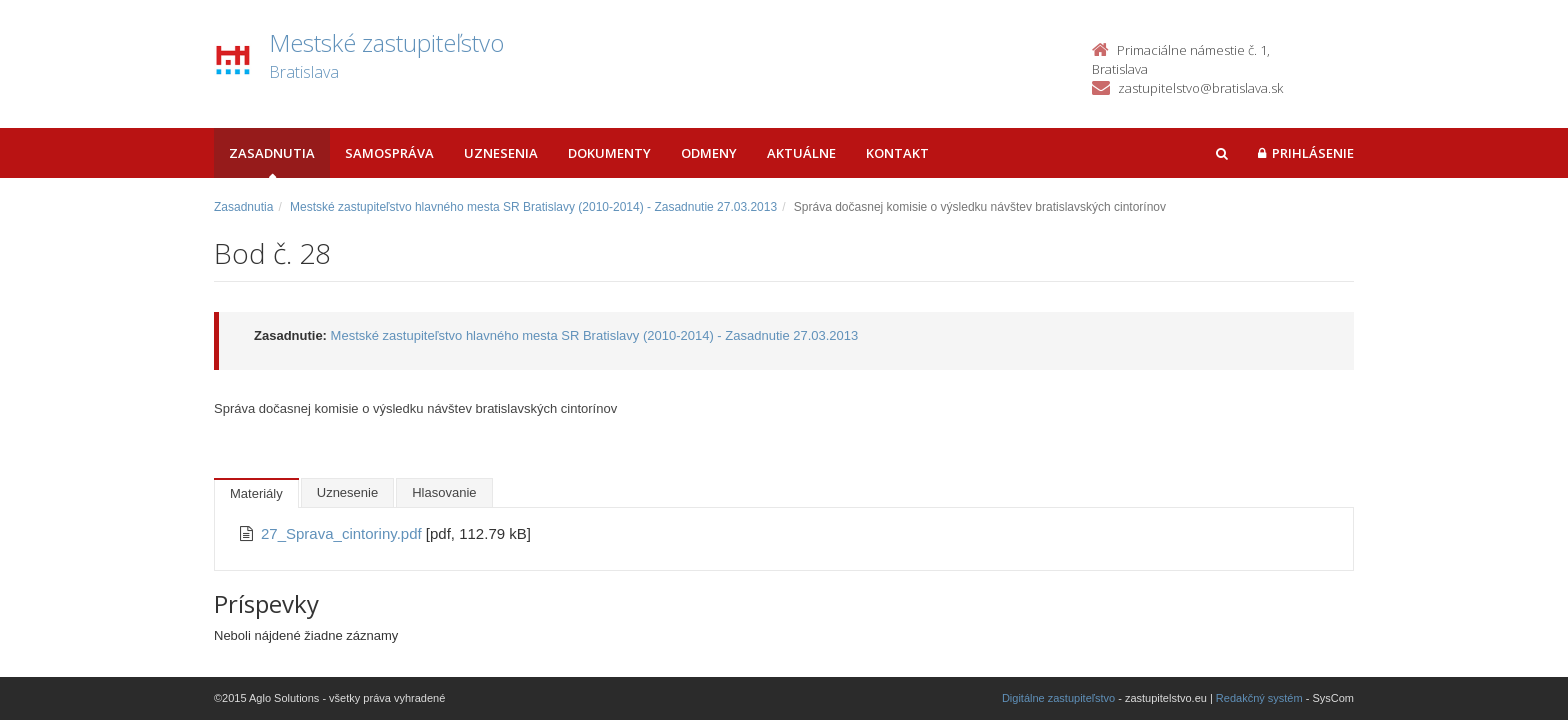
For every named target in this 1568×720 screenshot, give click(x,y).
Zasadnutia (272, 153)
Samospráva (389, 153)
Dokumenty (609, 153)
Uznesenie (347, 492)
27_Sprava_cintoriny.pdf (343, 533)
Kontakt (897, 153)
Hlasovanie (444, 492)
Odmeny (709, 153)
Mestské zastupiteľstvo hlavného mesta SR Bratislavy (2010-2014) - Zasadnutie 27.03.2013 (533, 207)
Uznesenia (501, 153)
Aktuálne (801, 153)
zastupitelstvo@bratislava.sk (1200, 88)
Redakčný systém (1259, 698)
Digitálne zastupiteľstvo (1058, 698)
